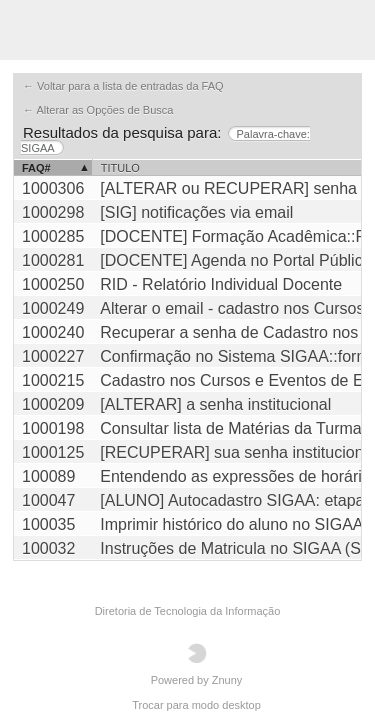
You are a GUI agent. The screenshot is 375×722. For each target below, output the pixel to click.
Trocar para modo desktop (196, 705)
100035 (48, 524)
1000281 (53, 260)
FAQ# (36, 168)
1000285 (53, 236)
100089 (48, 476)
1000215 (53, 380)
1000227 (53, 356)
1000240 (53, 332)
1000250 (53, 284)
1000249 (53, 308)
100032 (48, 548)
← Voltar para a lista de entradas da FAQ (123, 86)
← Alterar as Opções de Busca (98, 110)
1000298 (53, 212)
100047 (48, 500)
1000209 (53, 404)
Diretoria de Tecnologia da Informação (188, 611)
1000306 (53, 188)
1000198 (53, 428)
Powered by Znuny (197, 664)
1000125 (53, 452)
